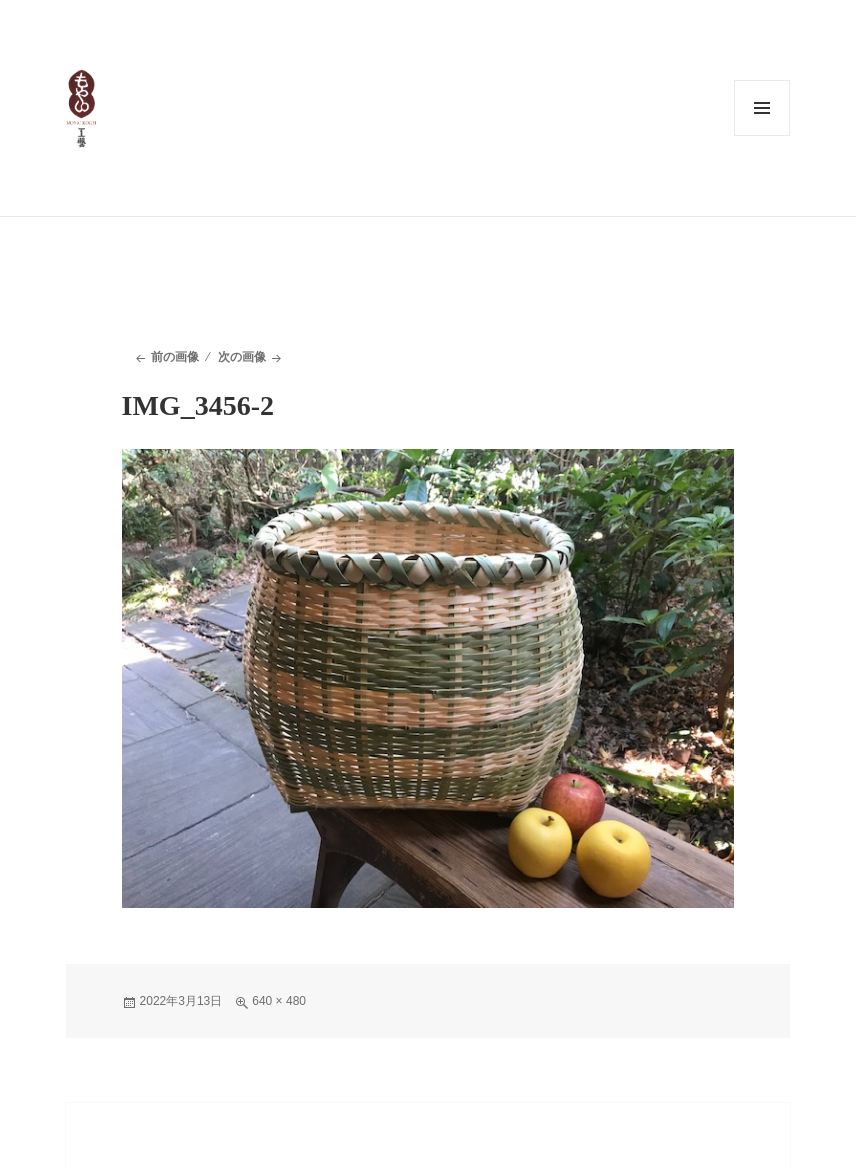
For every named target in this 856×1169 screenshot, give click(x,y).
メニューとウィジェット (762, 108)
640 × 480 (279, 1001)
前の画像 (175, 357)
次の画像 (242, 357)
